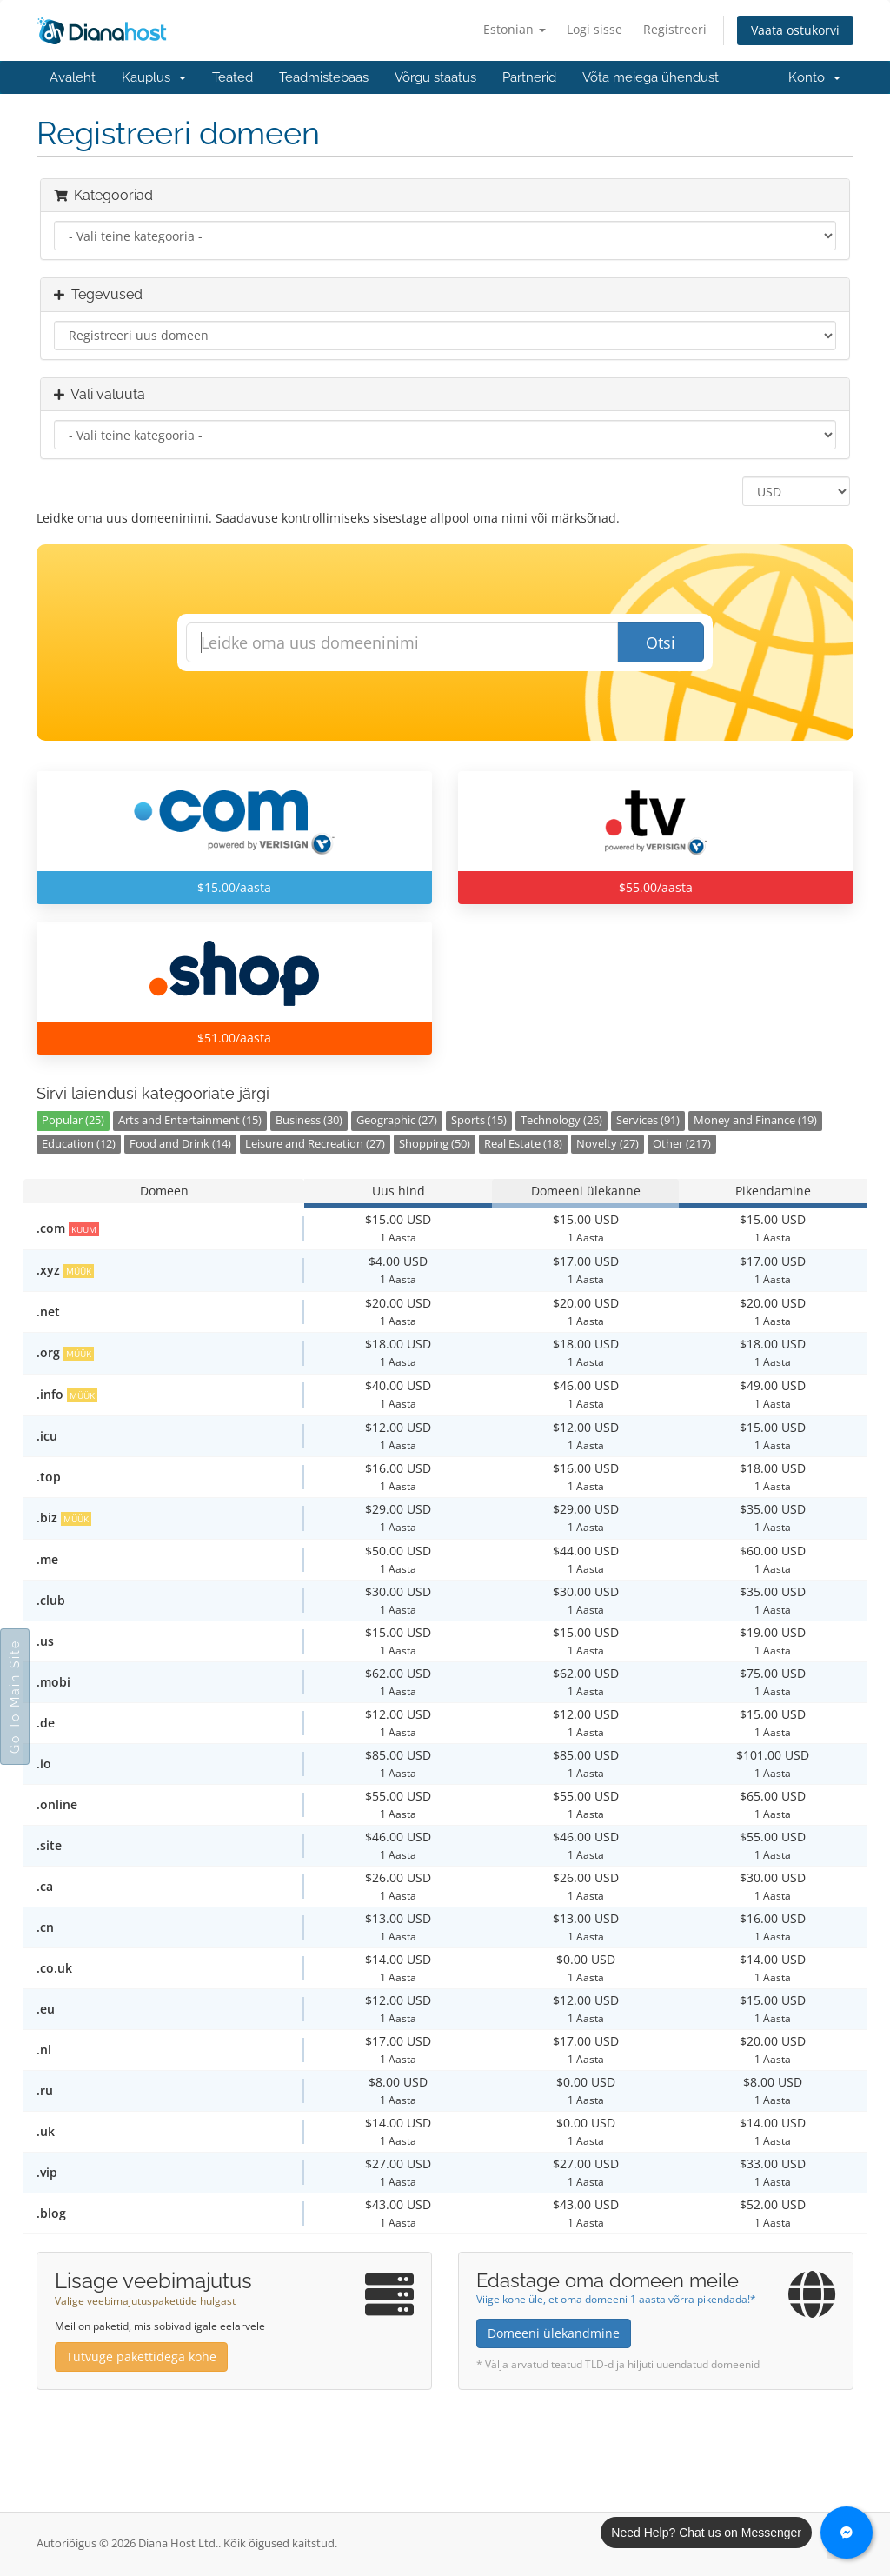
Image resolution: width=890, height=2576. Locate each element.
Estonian (514, 29)
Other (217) (682, 1143)
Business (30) (309, 1120)
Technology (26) (561, 1120)
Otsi (660, 642)
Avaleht (73, 77)
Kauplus (154, 77)
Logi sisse (594, 29)
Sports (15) (479, 1120)
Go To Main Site (15, 1697)
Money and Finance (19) (755, 1120)
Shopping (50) (434, 1143)
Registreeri (675, 29)
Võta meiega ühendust (650, 77)
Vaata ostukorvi (795, 30)
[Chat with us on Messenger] (846, 2532)
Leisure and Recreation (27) (315, 1143)
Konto (814, 77)
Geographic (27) (396, 1120)
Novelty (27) (607, 1143)
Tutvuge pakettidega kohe (141, 2356)
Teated (232, 77)
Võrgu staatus (435, 77)
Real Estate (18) (523, 1143)
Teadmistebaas (324, 77)
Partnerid (529, 77)
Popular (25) (73, 1120)
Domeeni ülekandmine (554, 2333)
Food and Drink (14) (180, 1143)
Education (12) (79, 1143)
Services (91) (648, 1120)
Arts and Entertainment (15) (190, 1120)
